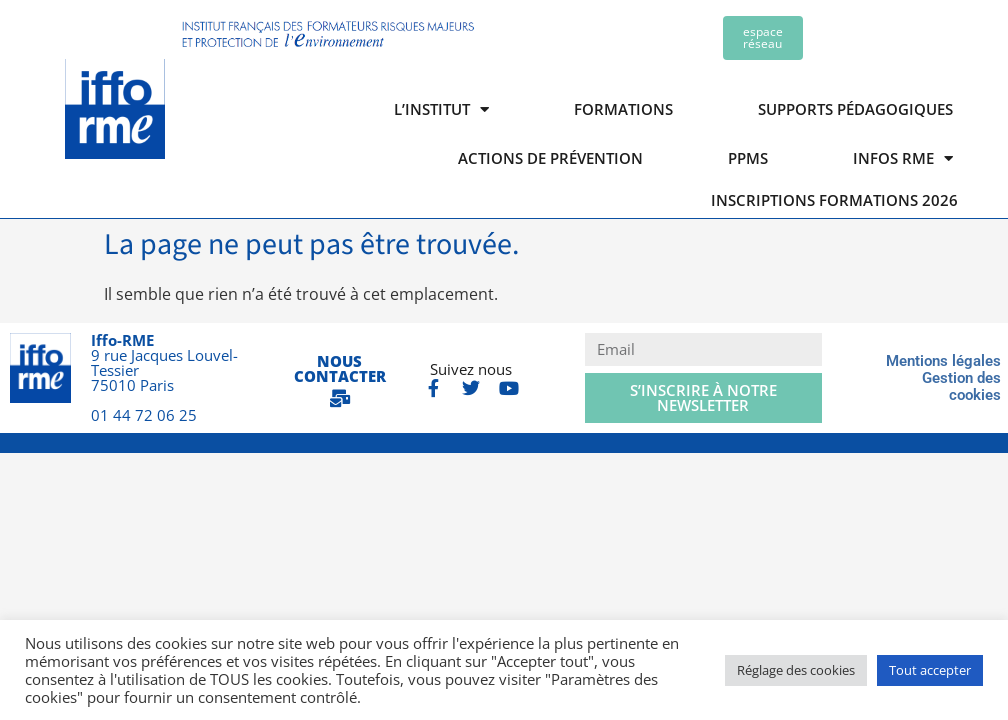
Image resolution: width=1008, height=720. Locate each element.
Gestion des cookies (961, 386)
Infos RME (903, 158)
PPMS (748, 158)
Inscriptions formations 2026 (834, 200)
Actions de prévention (550, 158)
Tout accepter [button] (930, 670)
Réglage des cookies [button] (796, 670)
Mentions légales (943, 361)
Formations (623, 109)
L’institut (441, 109)
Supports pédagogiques (855, 109)
